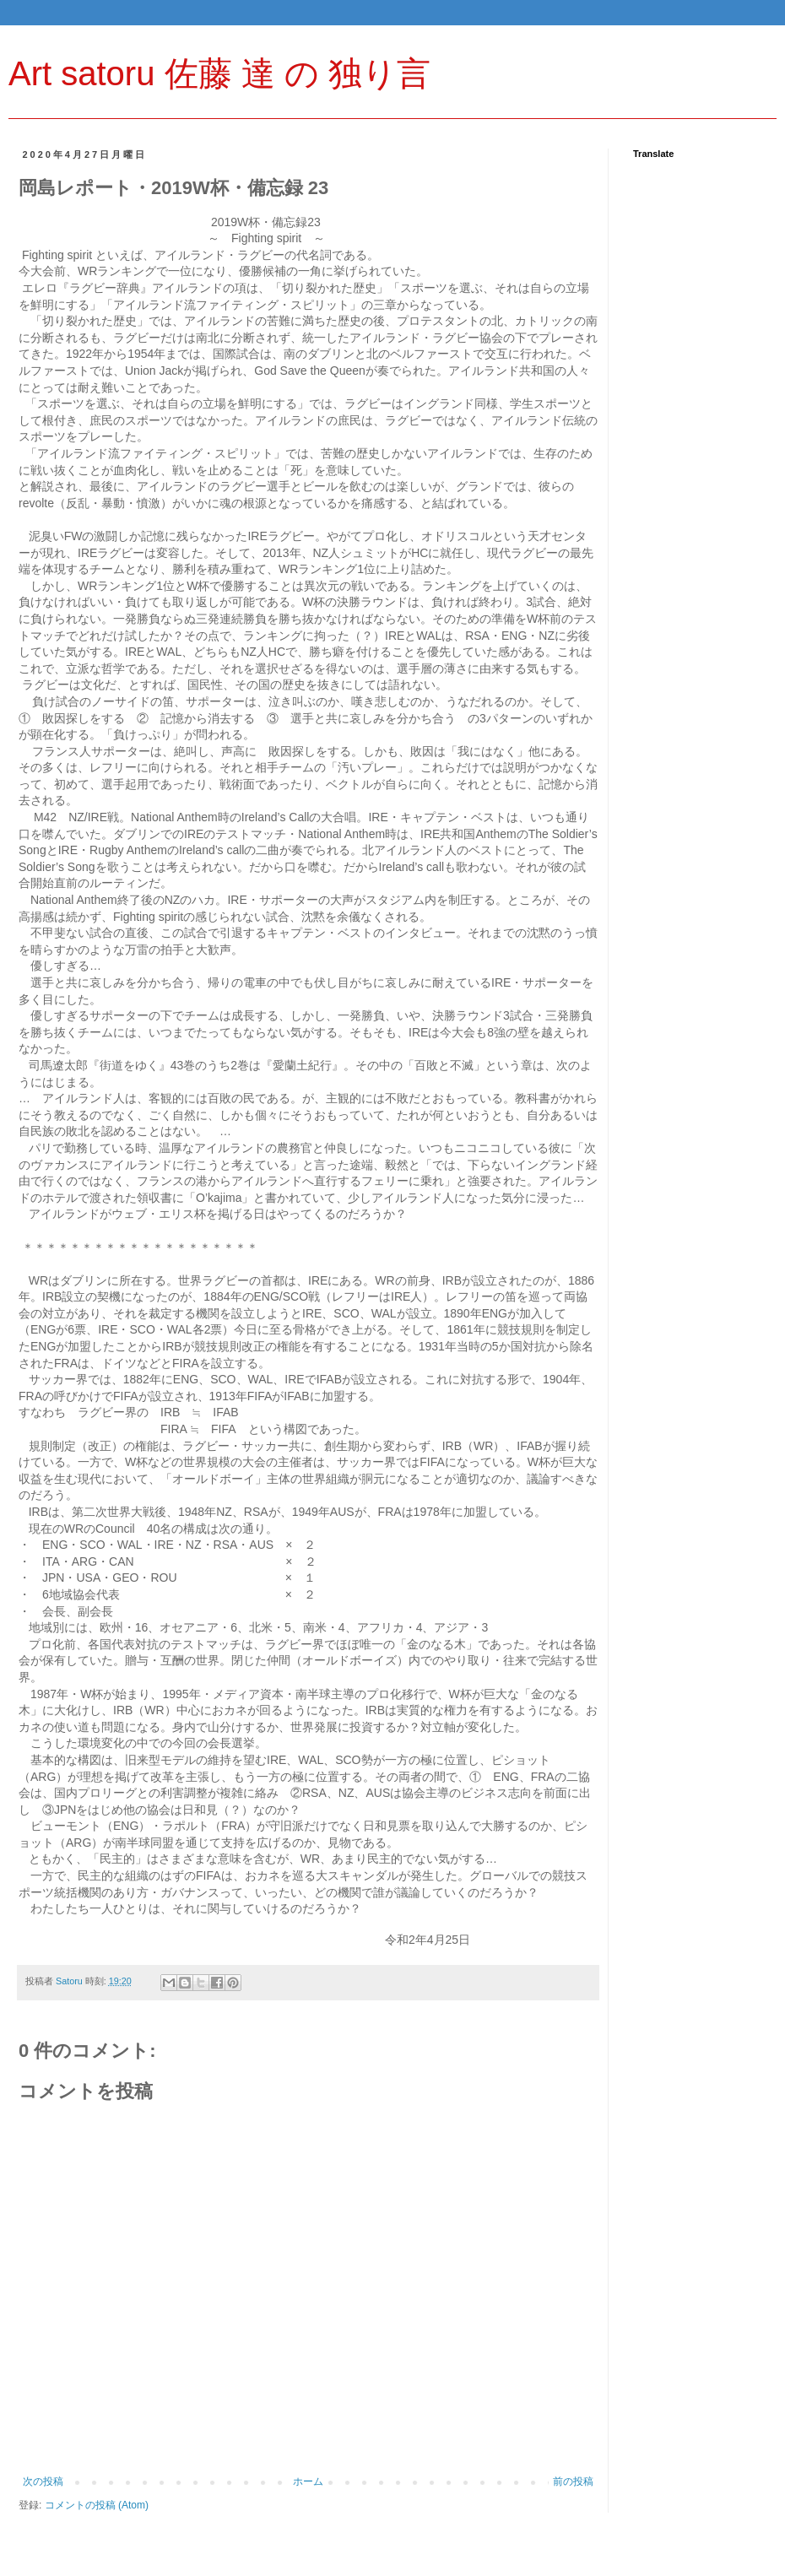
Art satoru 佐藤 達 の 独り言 (219, 73)
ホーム (308, 2481)
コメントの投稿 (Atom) (97, 2505)
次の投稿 (43, 2481)
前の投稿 (573, 2481)
